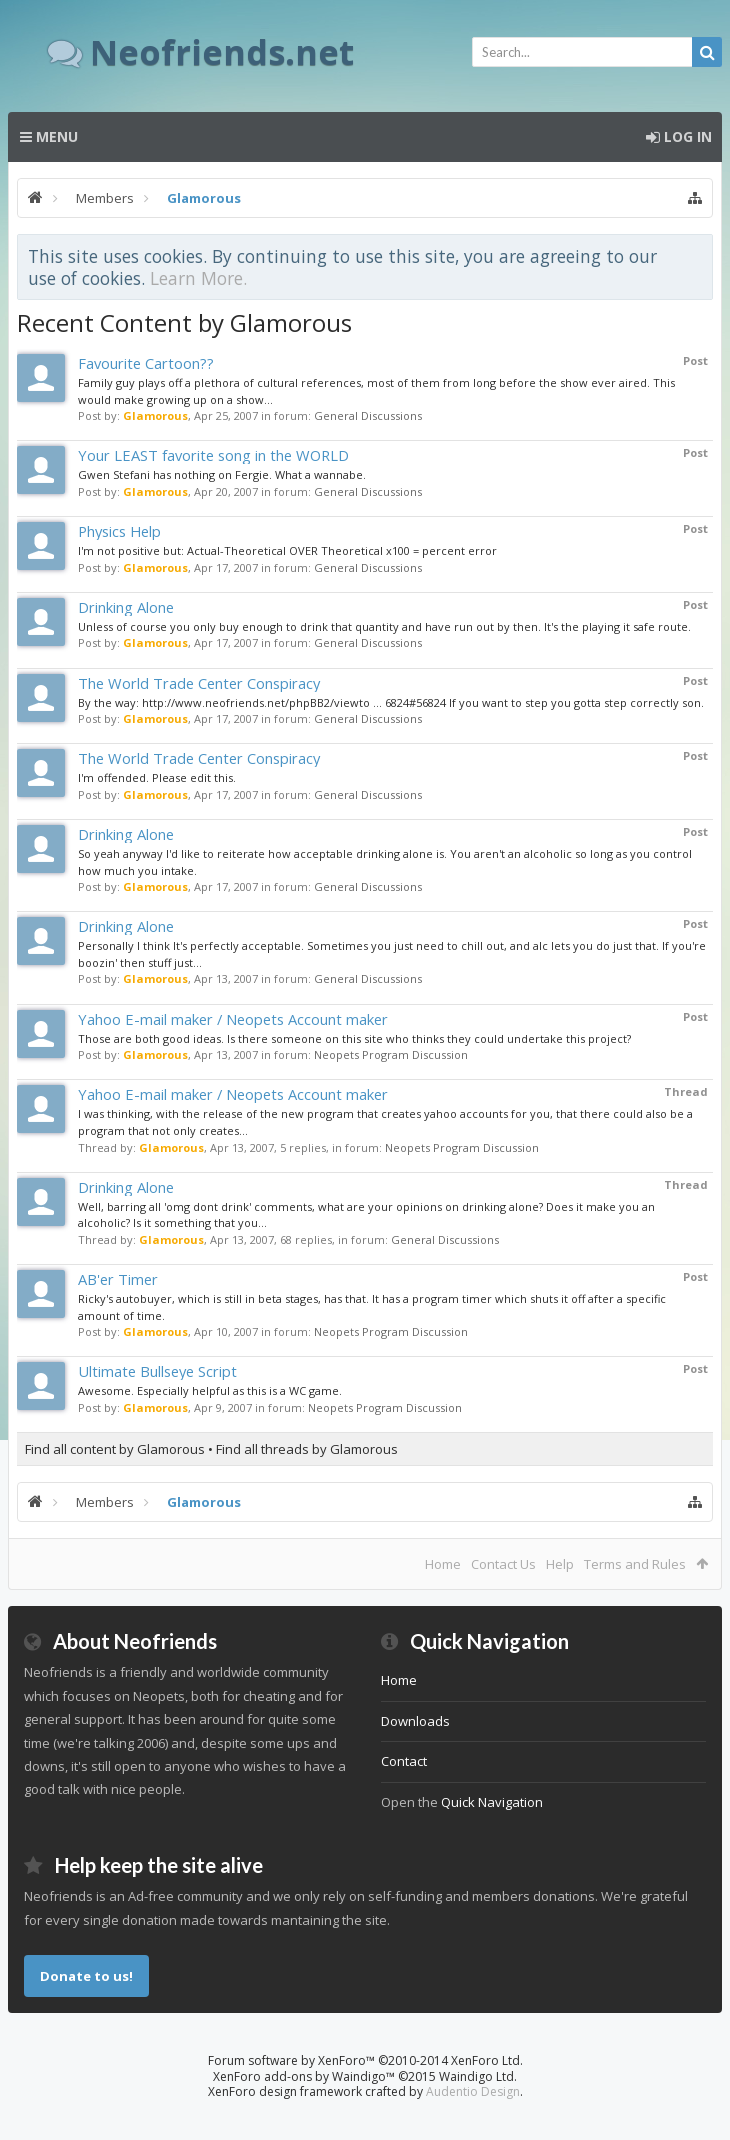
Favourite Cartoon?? (146, 363)
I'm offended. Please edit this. (157, 777)
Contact (404, 1761)
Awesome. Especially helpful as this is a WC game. (210, 1390)
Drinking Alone (126, 607)
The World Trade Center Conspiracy (199, 683)
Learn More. (198, 278)
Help (560, 1564)
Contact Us (503, 1564)
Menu (49, 136)
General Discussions (368, 415)
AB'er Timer (118, 1279)
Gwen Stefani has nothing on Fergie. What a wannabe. (222, 474)
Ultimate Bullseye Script (157, 1371)
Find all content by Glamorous (115, 1449)
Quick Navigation (492, 1802)
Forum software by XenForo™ (365, 2060)
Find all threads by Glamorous (307, 1449)
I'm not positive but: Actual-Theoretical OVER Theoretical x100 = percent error (287, 550)
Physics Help (119, 531)
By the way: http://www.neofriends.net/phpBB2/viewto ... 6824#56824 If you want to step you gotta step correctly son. (391, 702)
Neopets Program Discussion (391, 1054)
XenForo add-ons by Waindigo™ (304, 2076)
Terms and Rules (635, 1564)
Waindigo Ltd (476, 2076)
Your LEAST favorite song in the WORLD (213, 455)
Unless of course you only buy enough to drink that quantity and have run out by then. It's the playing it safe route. (384, 626)
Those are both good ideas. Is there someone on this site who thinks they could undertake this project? (354, 1038)
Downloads (415, 1721)
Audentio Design (473, 2091)
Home (443, 1564)
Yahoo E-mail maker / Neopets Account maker (233, 1019)
